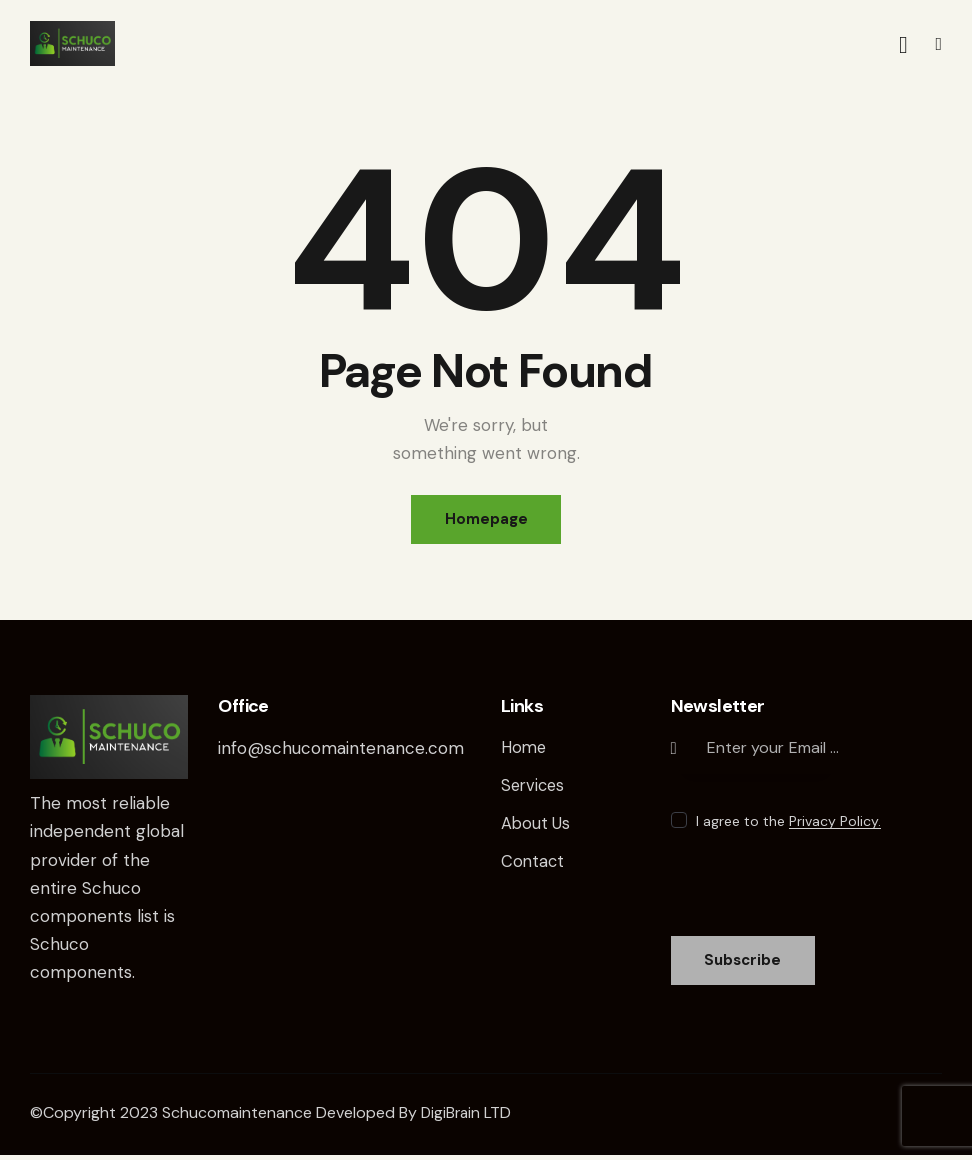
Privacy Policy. (835, 823)
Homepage (486, 520)
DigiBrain (452, 1117)
